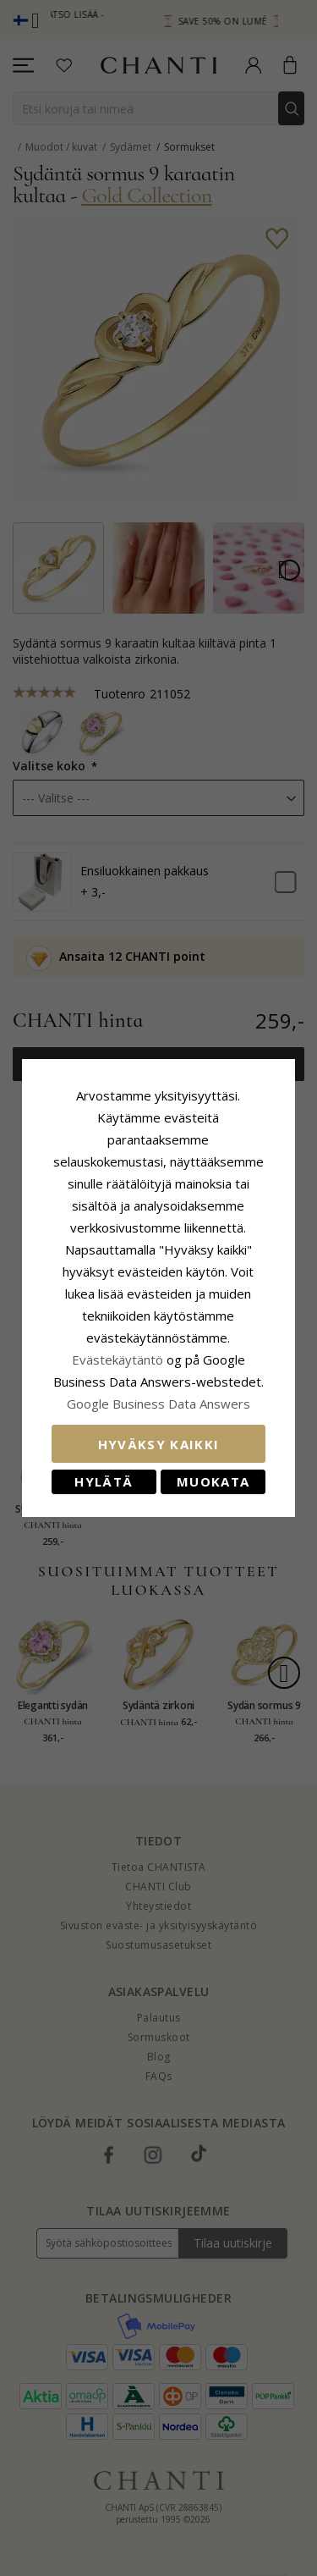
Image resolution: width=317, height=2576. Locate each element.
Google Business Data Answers (158, 1392)
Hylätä (101, 1470)
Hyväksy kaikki (159, 1433)
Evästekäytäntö (117, 1348)
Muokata (215, 1470)
